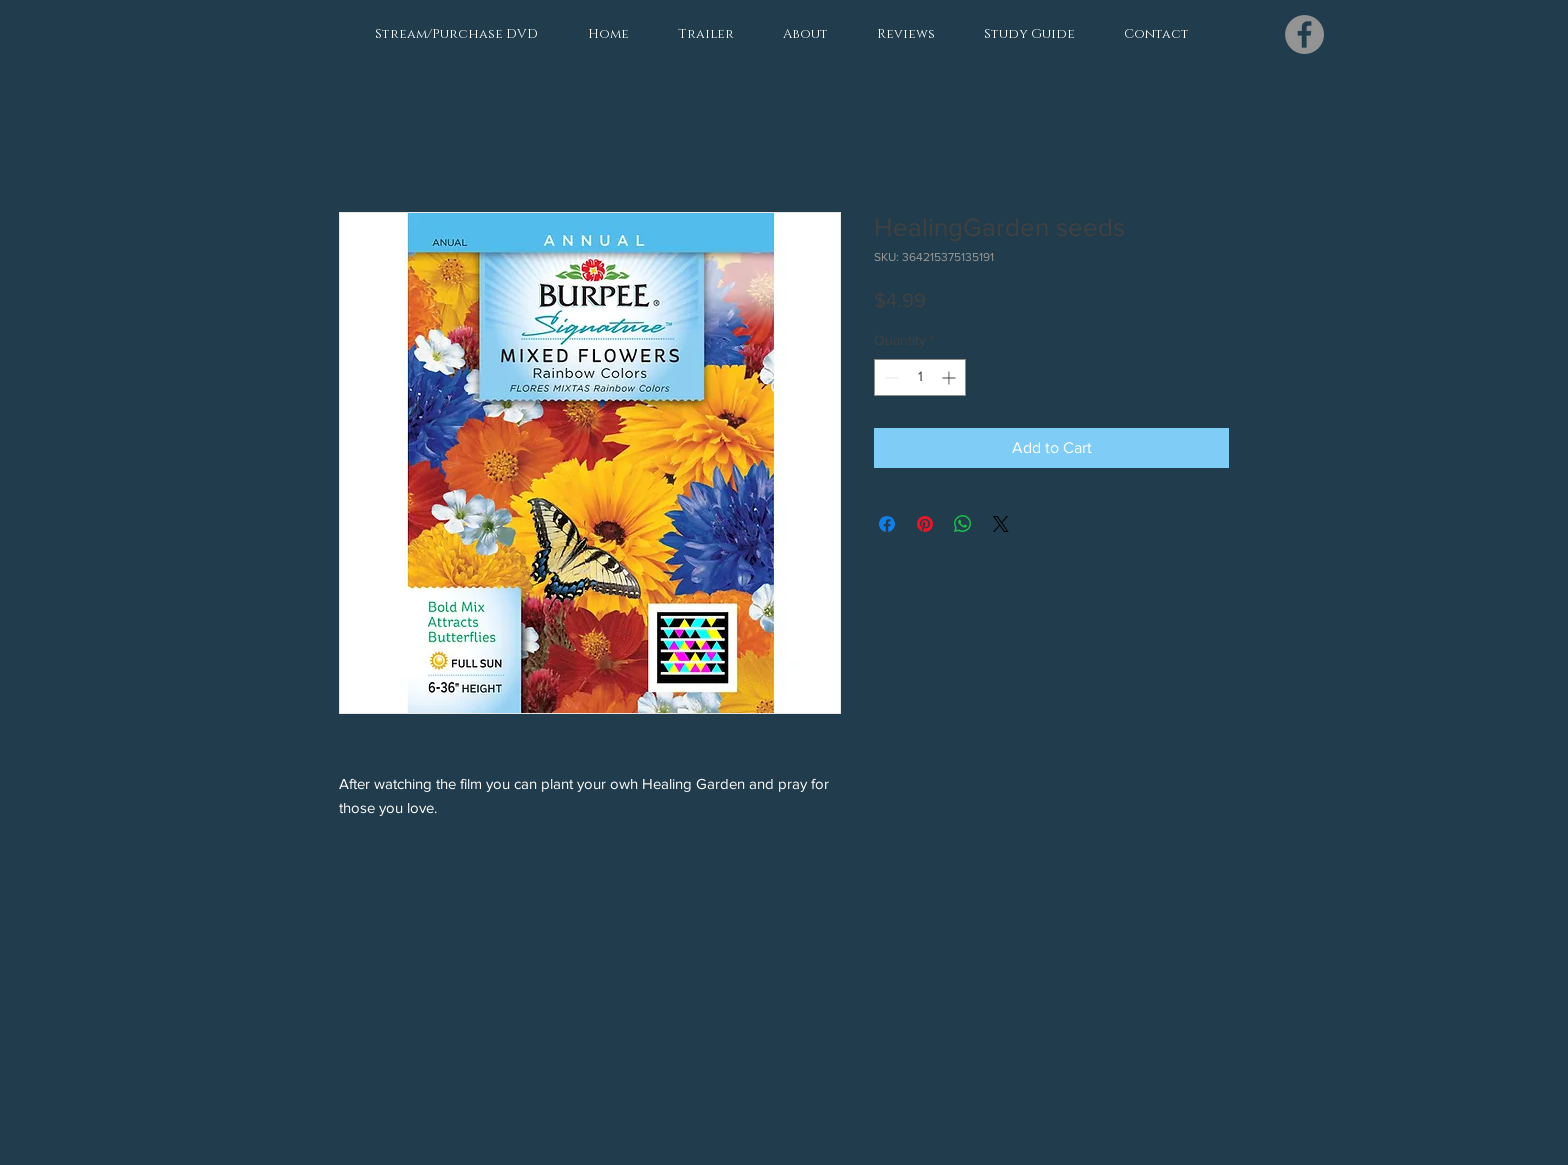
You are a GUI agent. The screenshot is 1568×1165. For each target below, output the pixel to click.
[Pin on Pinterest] (925, 524)
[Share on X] (1001, 524)
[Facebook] (1304, 34)
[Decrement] (889, 377)
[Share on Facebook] (887, 524)
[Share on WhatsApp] (963, 524)
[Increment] (950, 377)
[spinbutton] (920, 377)
